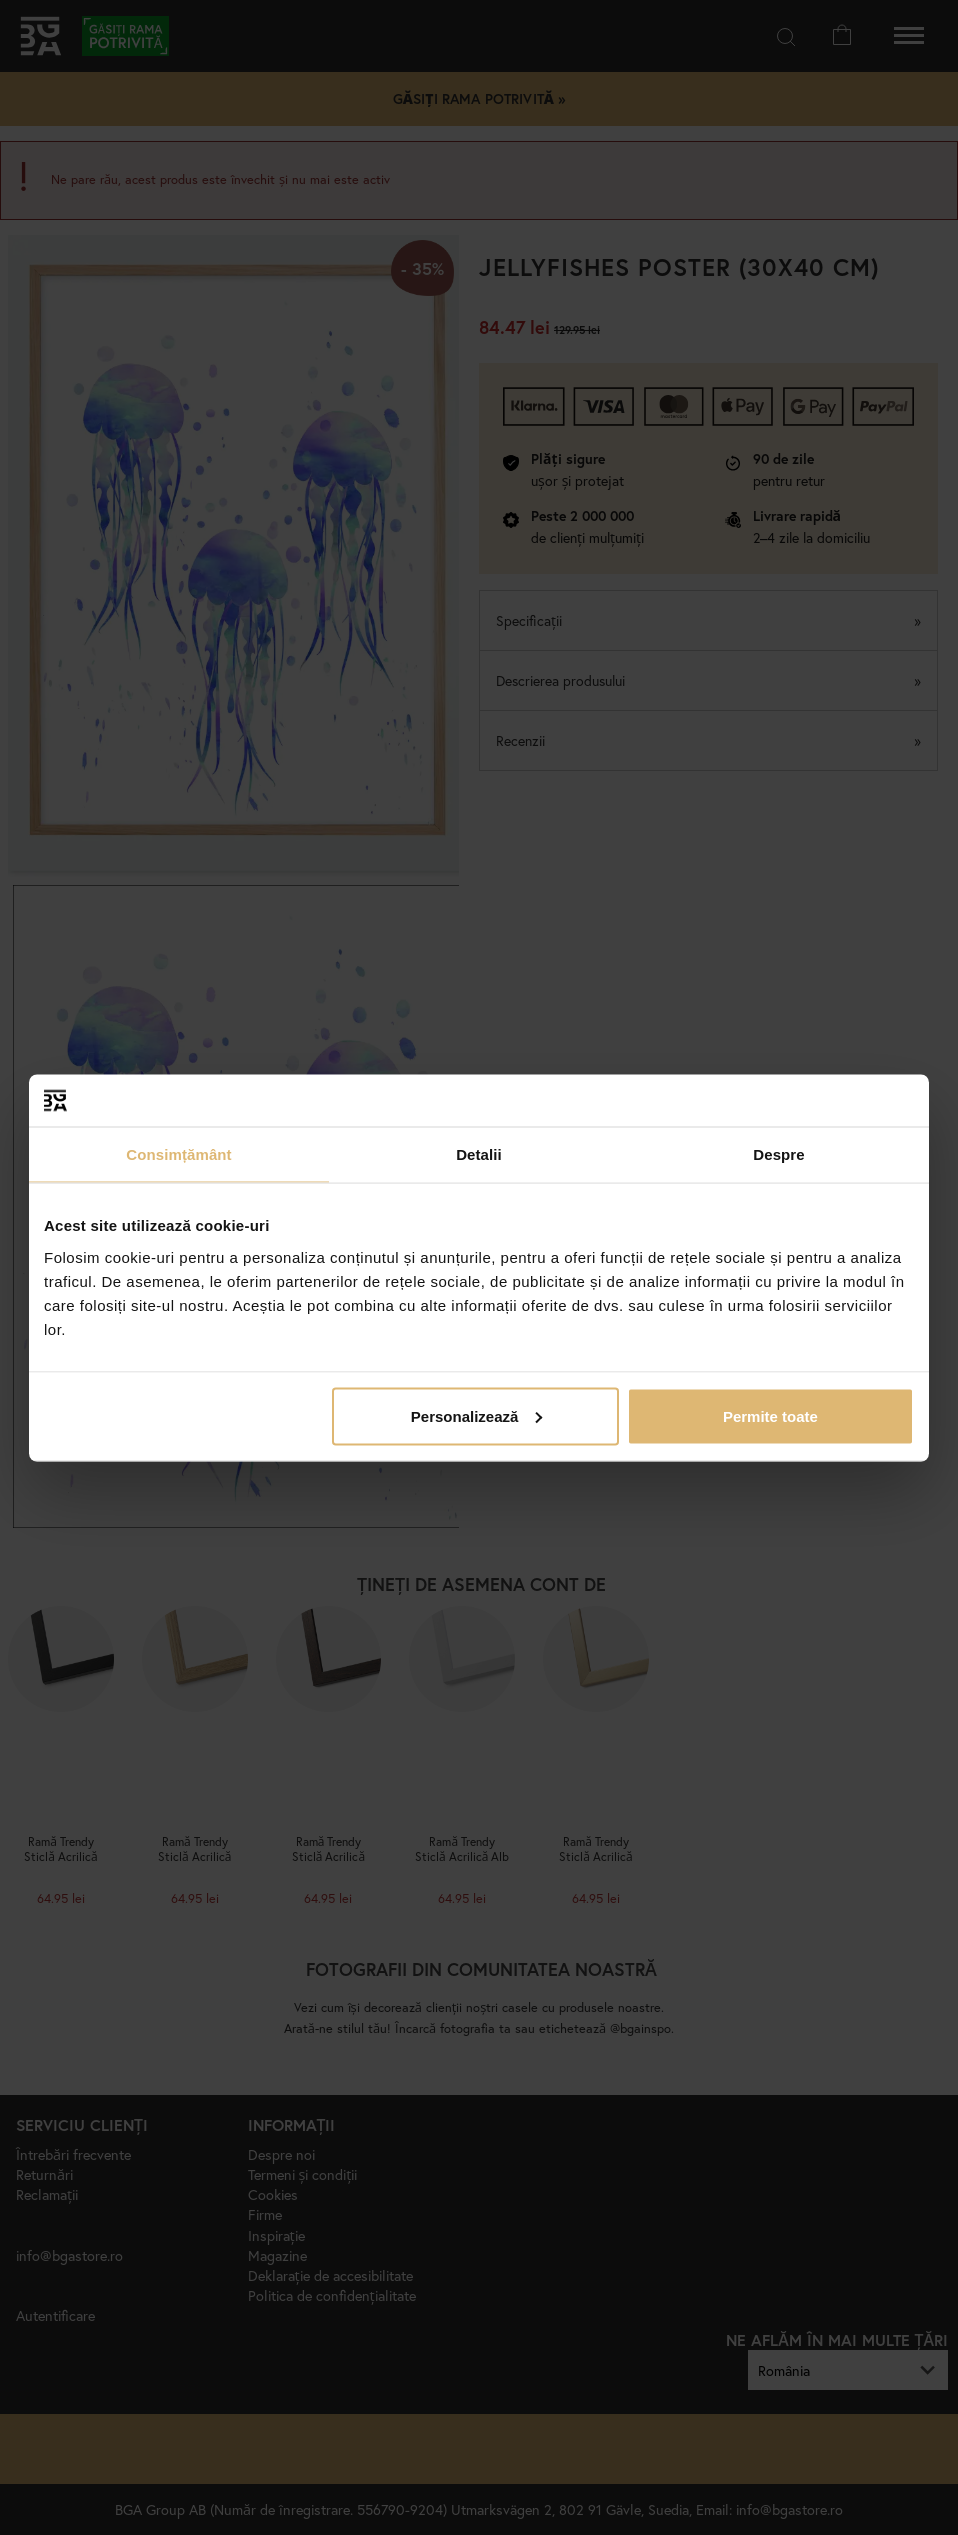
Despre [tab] (778, 1154)
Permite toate (770, 1415)
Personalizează (477, 1415)
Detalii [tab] (479, 1154)
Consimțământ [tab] (178, 1154)
